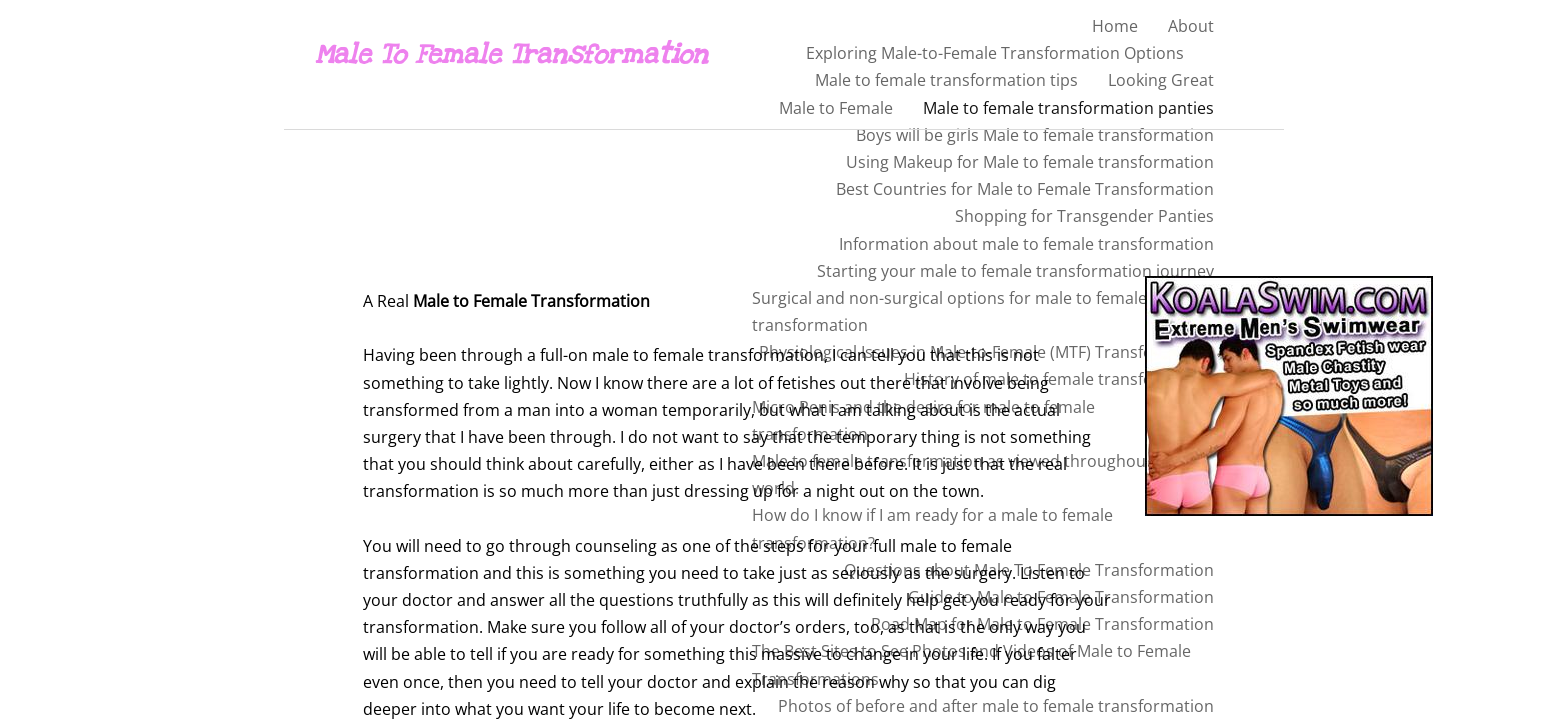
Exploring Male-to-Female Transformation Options (995, 53)
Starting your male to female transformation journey (1015, 271)
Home (1115, 26)
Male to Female (836, 108)
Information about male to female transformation (1026, 244)
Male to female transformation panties (1068, 108)
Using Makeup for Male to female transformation (1030, 162)
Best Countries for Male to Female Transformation (1025, 189)
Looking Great (1161, 80)
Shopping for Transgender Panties (1084, 216)
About (1191, 26)
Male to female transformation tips (946, 80)
